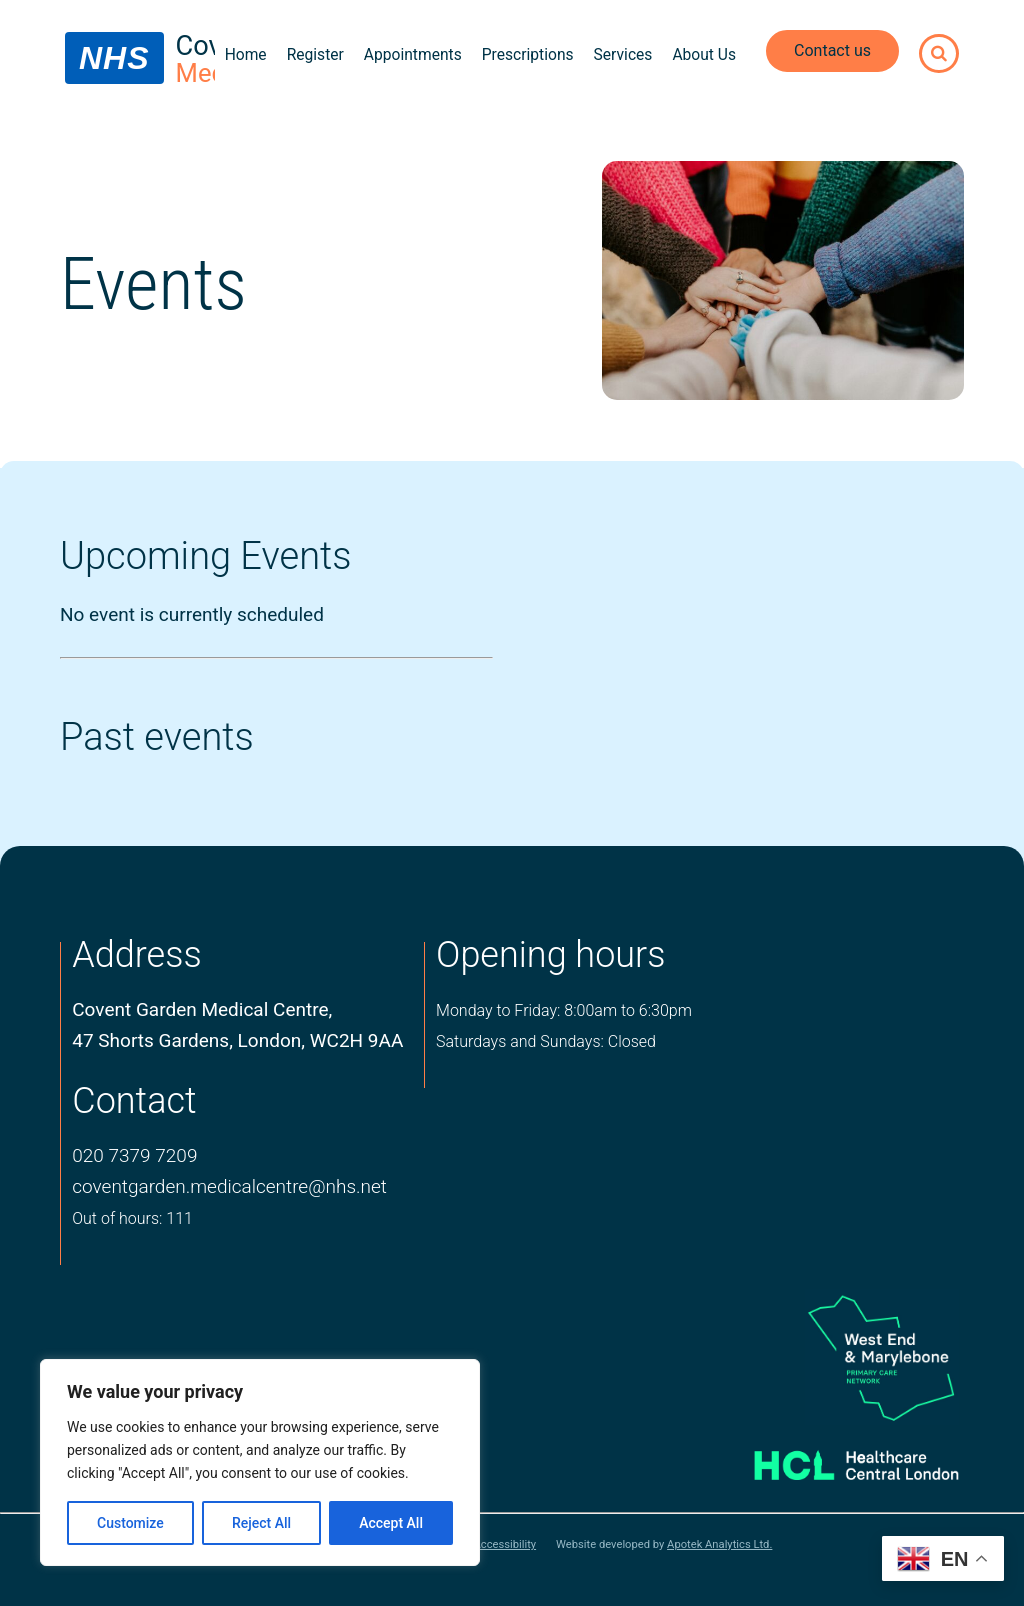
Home (246, 55)
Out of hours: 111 (132, 1218)
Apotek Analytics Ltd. (719, 1544)
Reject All (261, 1523)
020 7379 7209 (134, 1155)
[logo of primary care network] (836, 1357)
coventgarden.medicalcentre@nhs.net (229, 1186)
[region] (260, 1462)
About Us (704, 55)
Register (315, 55)
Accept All (391, 1523)
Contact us (832, 50)
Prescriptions (528, 55)
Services (623, 55)
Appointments (413, 55)
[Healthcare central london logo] (836, 1459)
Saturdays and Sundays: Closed (546, 1041)
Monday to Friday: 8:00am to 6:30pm (564, 1010)
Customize (130, 1523)
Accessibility (504, 1545)
